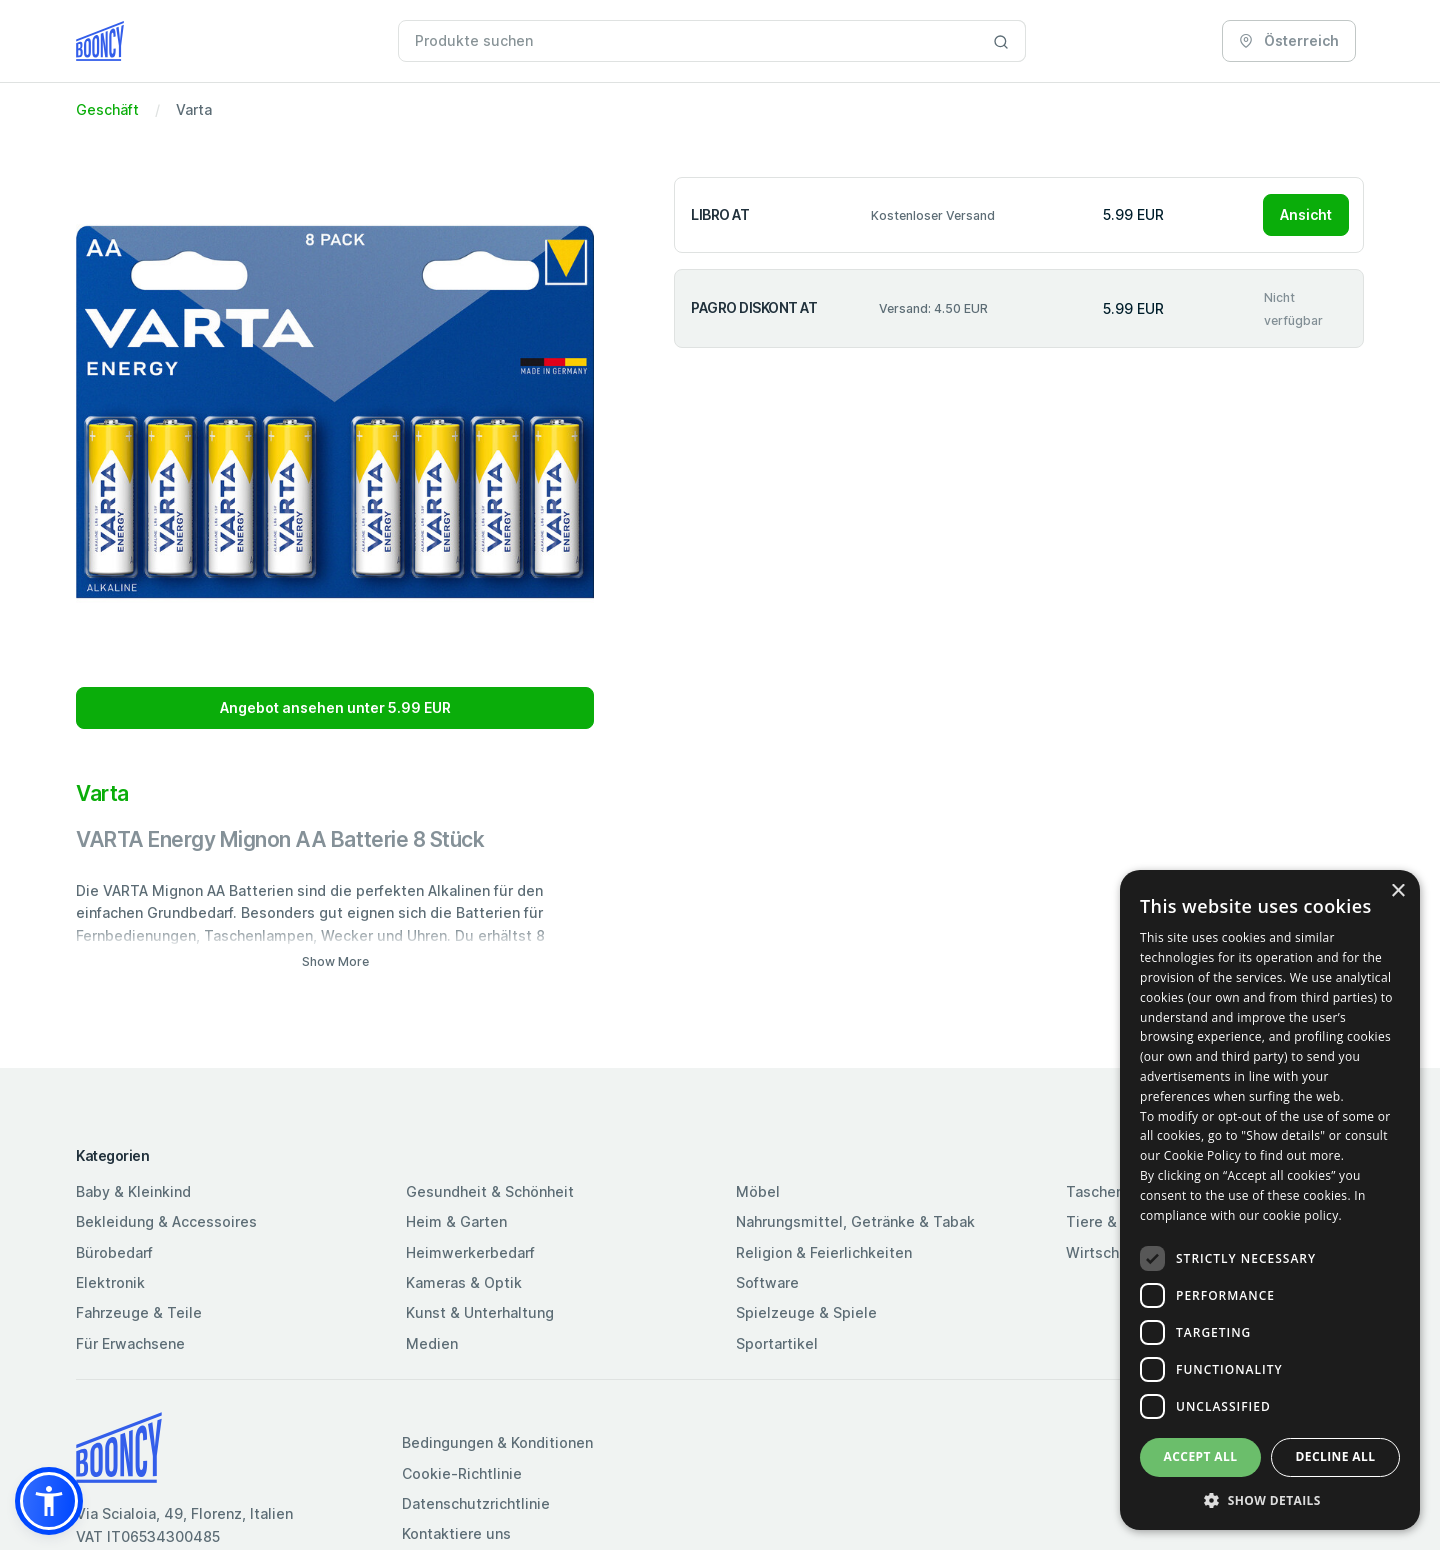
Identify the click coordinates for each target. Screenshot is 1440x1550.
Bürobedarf (114, 1252)
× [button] (1397, 891)
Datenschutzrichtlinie (476, 1503)
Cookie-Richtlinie (462, 1473)
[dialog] (1270, 1200)
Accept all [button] (1201, 1456)
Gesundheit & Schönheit (490, 1191)
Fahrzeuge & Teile (139, 1312)
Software (767, 1282)
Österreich (1289, 40)
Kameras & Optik (464, 1282)
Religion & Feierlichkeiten (824, 1252)
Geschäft (107, 109)
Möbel (758, 1191)
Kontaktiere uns (456, 1533)
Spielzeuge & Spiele (806, 1312)
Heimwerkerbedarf (470, 1252)
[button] (49, 1501)
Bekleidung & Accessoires (166, 1221)
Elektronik (110, 1282)
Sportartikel (777, 1343)
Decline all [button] (1336, 1456)
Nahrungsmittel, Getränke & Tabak (855, 1221)
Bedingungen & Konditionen (497, 1442)
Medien (432, 1343)
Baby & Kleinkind (133, 1191)
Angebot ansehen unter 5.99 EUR (335, 707)
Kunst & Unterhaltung (480, 1312)
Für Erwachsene (130, 1343)
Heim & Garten (456, 1221)
